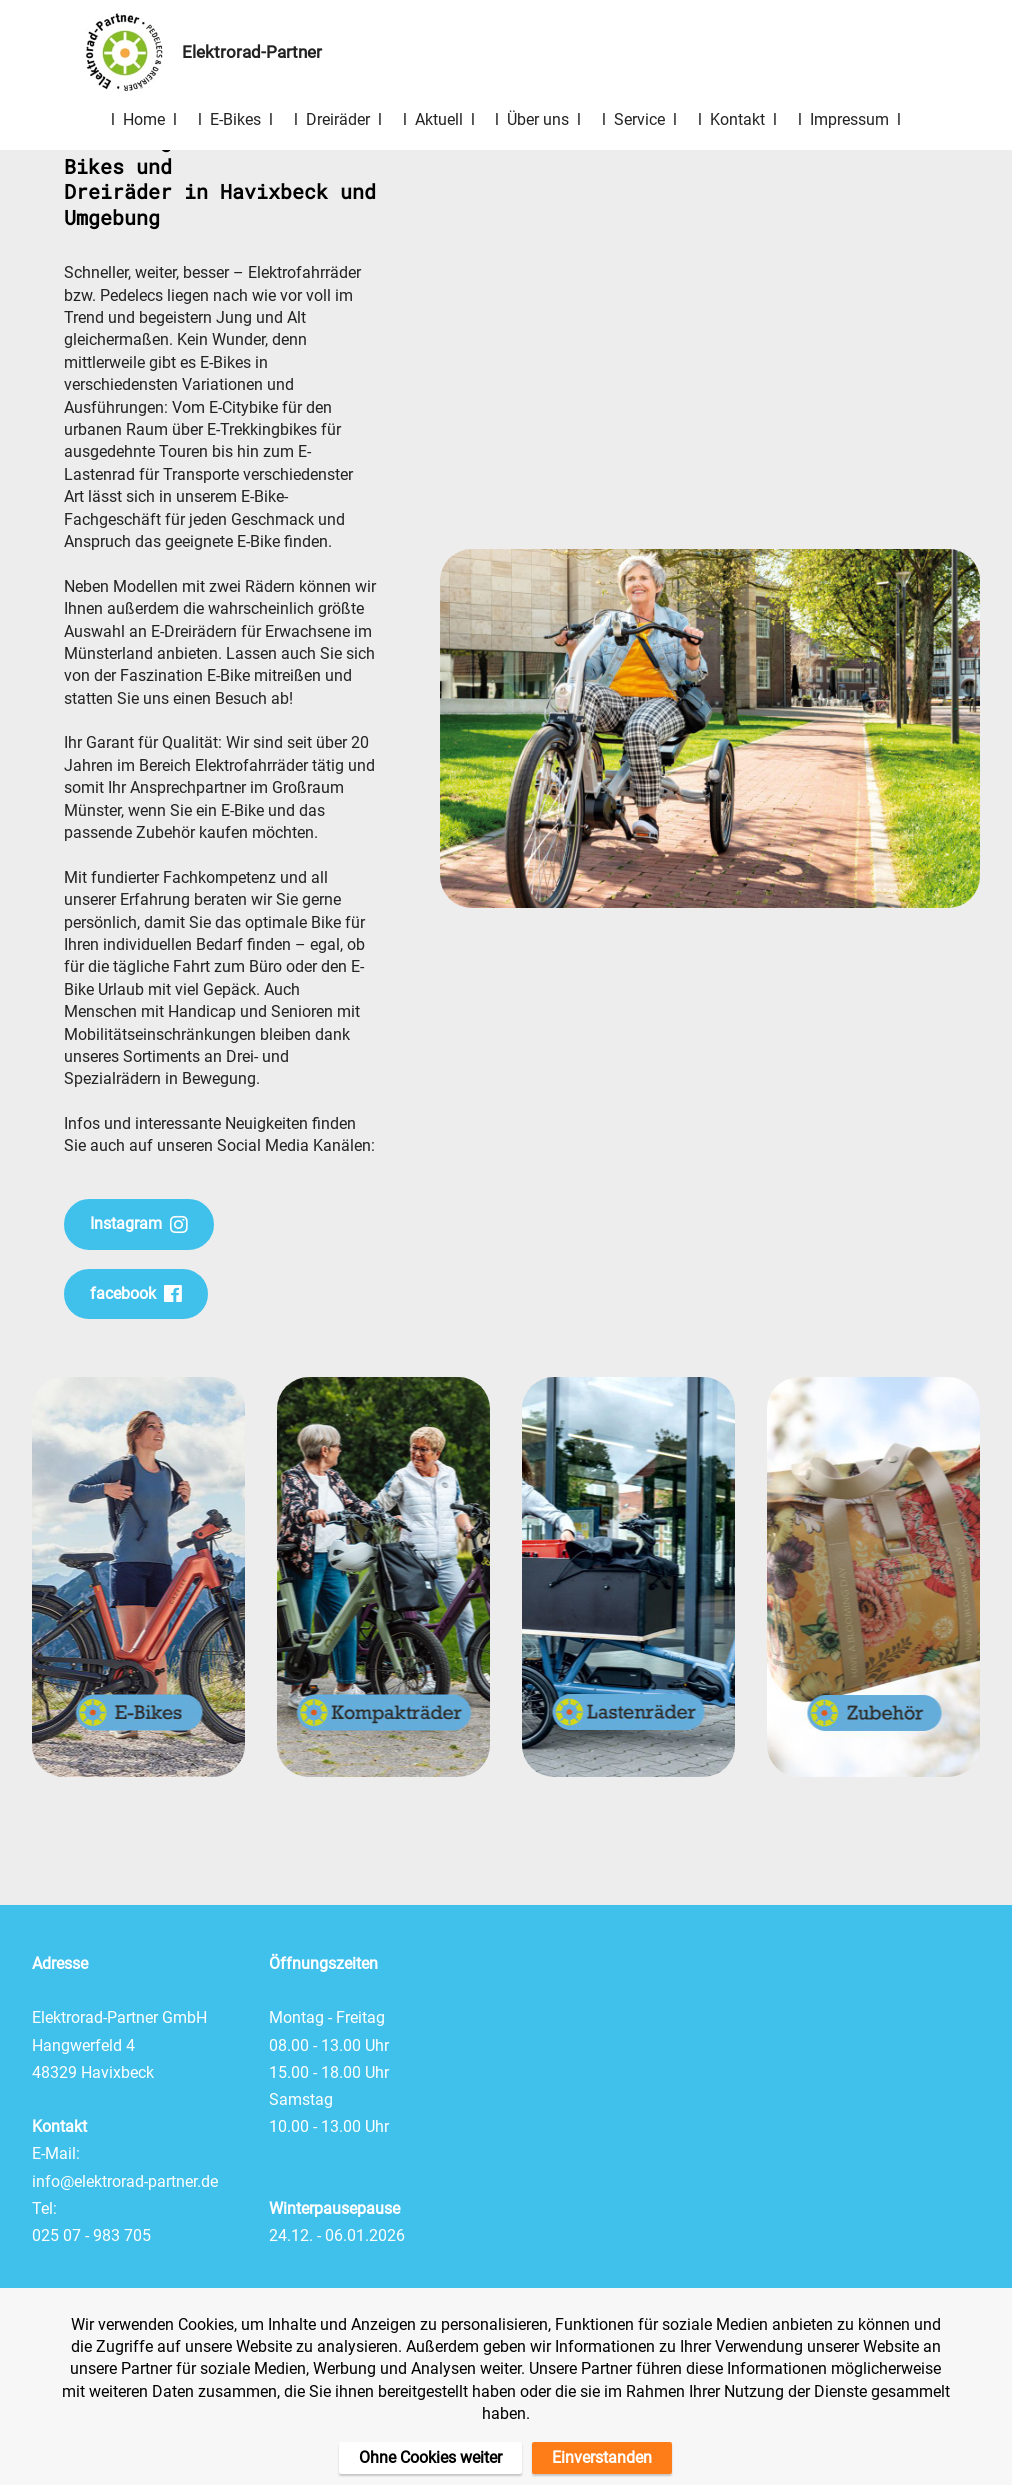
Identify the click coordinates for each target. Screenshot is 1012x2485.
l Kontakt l (737, 119)
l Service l (639, 119)
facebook (136, 1294)
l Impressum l (849, 119)
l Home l (144, 119)
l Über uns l (538, 119)
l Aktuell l (439, 119)
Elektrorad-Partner (264, 52)
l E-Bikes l (235, 119)
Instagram (139, 1224)
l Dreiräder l (338, 119)
